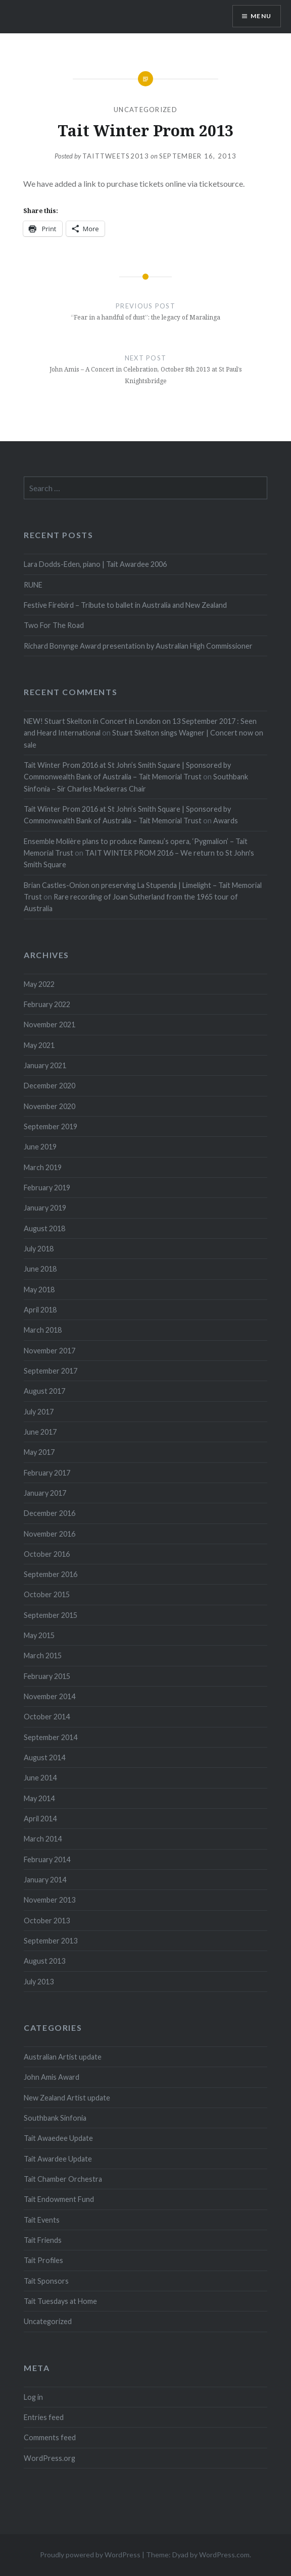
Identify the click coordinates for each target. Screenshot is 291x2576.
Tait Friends (43, 2240)
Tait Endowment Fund (59, 2199)
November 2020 (49, 1106)
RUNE (33, 585)
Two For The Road (54, 625)
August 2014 (44, 1757)
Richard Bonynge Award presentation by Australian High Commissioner (138, 646)
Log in (33, 2397)
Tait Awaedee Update (58, 2138)
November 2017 (49, 1350)
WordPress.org (49, 2458)
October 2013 (47, 1920)
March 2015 (43, 1655)
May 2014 (39, 1798)
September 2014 (50, 1737)
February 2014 (47, 1859)
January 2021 (45, 1065)
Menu (261, 16)
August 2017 (44, 1391)
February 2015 (47, 1676)
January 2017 (45, 1493)
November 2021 (49, 1024)
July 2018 (39, 1248)
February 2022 (47, 1004)
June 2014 (40, 1777)
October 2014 (47, 1716)
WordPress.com (224, 2554)
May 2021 (39, 1045)
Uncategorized (145, 110)
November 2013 (49, 1900)
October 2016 (47, 1554)
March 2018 (43, 1330)
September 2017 (50, 1370)
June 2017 (40, 1432)
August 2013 (44, 1961)
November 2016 (49, 1534)
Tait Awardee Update (58, 2158)
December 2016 (49, 1513)
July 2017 (39, 1411)
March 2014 (43, 1838)
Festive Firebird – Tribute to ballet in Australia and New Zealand (125, 605)
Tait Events (42, 2220)
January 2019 (45, 1207)
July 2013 (39, 1981)
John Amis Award (51, 2077)
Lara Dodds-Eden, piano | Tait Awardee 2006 (95, 564)
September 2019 (50, 1126)
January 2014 (45, 1879)
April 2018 (40, 1309)
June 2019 (40, 1146)
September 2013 (50, 1940)
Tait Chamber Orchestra (63, 2179)
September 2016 (50, 1574)
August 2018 (44, 1228)
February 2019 (47, 1187)
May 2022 (39, 984)
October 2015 (47, 1594)
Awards (225, 820)
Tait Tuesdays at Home (60, 2301)
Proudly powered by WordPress (90, 2554)
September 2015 (50, 1615)
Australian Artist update (63, 2057)
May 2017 (39, 1452)
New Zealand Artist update (67, 2097)
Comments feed (50, 2437)
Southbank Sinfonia (55, 2118)
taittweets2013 (115, 156)
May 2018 (39, 1289)
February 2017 (47, 1472)
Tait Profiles (43, 2260)
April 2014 (40, 1818)
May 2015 (39, 1635)
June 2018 (40, 1269)
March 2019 (43, 1167)
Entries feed (44, 2417)
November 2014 (49, 1696)
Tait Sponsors (46, 2281)
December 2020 (49, 1085)
